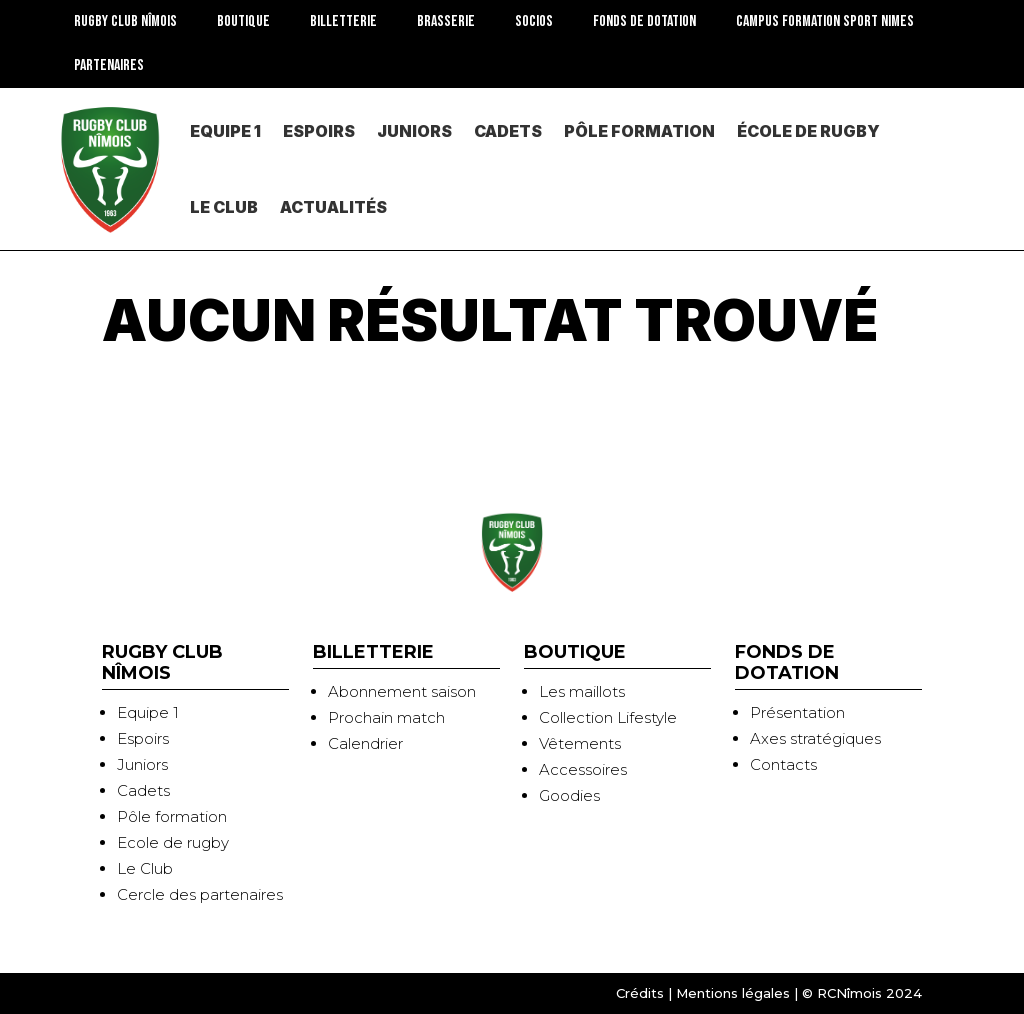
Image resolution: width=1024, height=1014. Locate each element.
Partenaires (109, 65)
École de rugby (808, 131)
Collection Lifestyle (608, 717)
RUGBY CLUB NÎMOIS (125, 21)
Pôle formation (172, 816)
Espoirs (319, 131)
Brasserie (446, 21)
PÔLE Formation (639, 131)
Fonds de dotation (644, 21)
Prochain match (386, 717)
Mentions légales (733, 993)
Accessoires (583, 769)
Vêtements (580, 743)
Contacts (783, 764)
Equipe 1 (225, 131)
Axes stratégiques (815, 738)
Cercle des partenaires (200, 894)
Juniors (414, 131)
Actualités (333, 207)
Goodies (569, 795)
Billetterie (343, 21)
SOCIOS (534, 21)
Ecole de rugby (173, 842)
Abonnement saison (402, 691)
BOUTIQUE (243, 21)
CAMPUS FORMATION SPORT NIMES (825, 21)
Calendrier (365, 743)
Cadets (508, 131)
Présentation (797, 712)
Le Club (224, 207)
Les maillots (582, 691)
